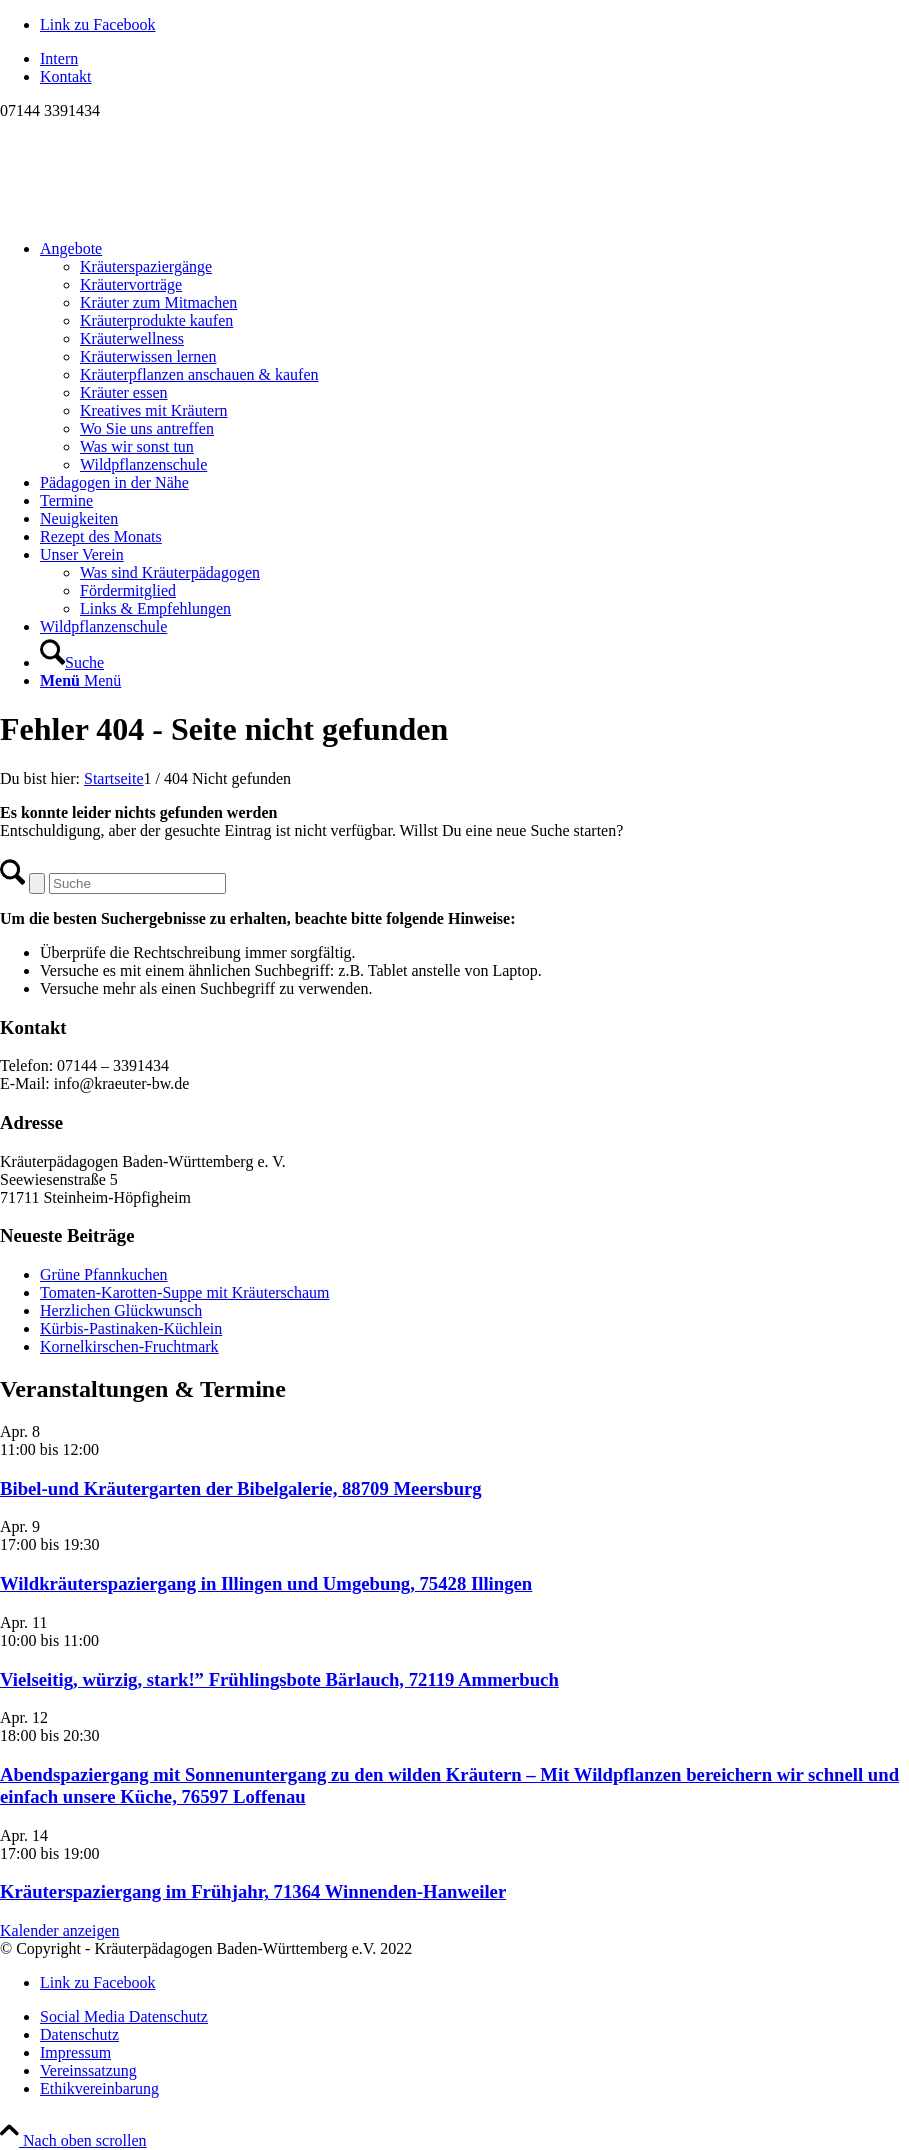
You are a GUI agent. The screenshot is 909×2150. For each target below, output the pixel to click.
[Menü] (80, 680)
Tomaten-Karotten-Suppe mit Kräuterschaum (184, 1292)
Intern (59, 58)
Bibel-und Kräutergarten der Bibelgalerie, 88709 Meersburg (241, 1488)
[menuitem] (474, 59)
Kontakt (66, 76)
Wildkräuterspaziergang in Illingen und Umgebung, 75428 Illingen (266, 1583)
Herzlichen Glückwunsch (121, 1310)
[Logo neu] (150, 214)
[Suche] (72, 662)
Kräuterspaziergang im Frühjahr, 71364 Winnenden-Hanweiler (253, 1891)
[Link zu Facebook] (98, 24)
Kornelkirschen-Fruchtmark (129, 1346)
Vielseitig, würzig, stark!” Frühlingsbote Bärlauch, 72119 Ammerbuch (279, 1679)
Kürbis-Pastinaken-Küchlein (131, 1328)
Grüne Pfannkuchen (104, 1274)
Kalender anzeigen (59, 1930)
